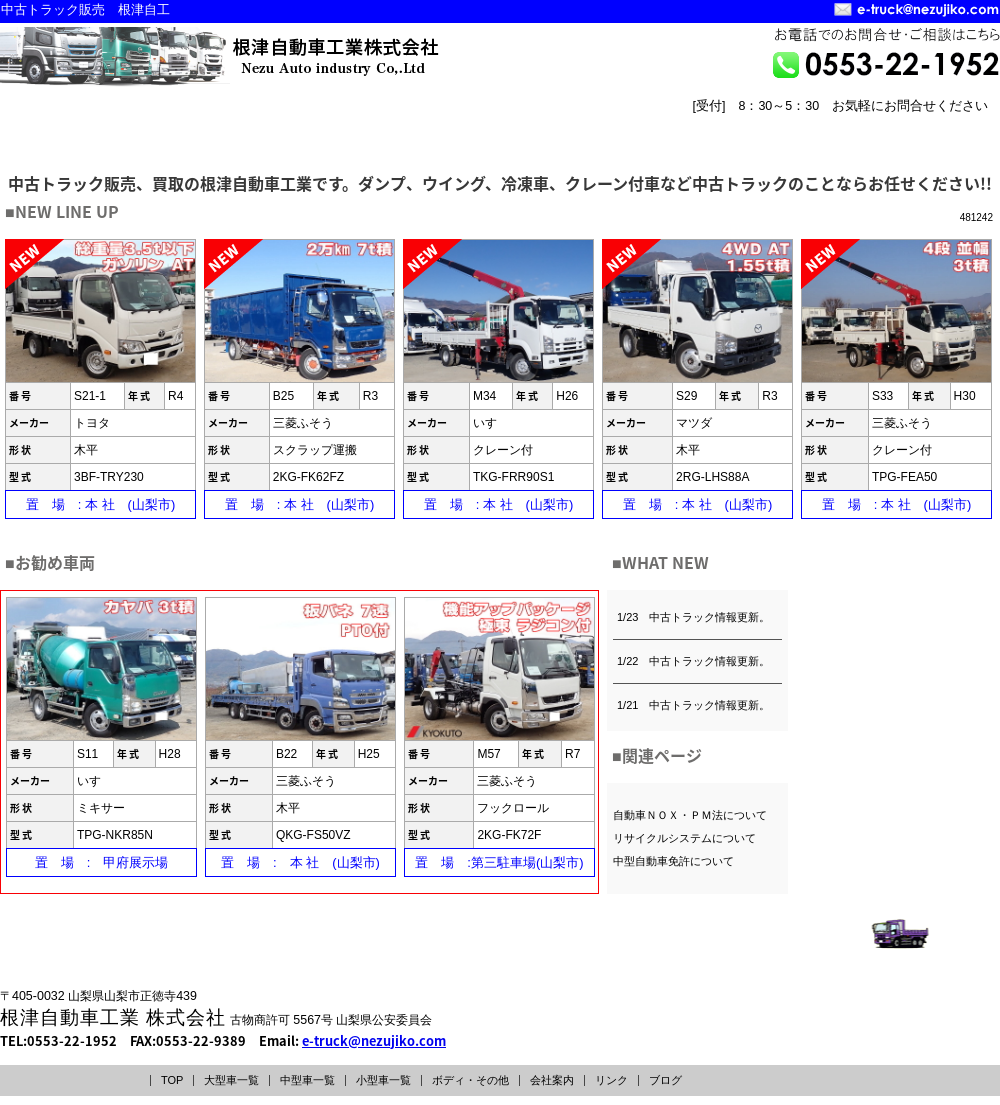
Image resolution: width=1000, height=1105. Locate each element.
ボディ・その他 (470, 1080)
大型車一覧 (231, 1080)
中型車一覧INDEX (258, 126)
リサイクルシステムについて (684, 838)
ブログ (665, 1080)
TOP (172, 1080)
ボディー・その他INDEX (603, 126)
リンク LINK (946, 142)
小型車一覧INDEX (431, 126)
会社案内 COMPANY (846, 142)
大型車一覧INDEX (85, 126)
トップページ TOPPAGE (746, 142)
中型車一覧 (307, 1080)
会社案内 (552, 1080)
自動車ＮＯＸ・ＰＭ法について (690, 815)
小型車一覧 (383, 1080)
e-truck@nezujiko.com (374, 1040)
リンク (611, 1080)
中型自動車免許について (673, 861)
